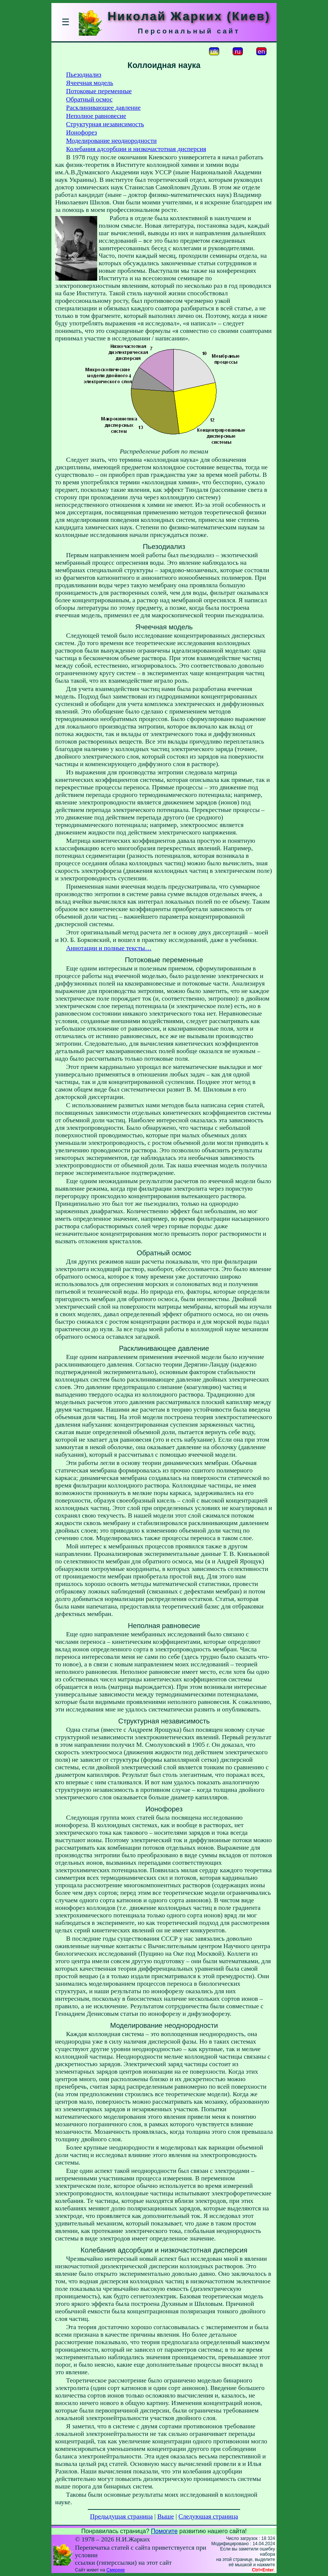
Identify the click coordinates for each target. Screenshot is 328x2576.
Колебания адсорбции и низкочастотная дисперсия (136, 149)
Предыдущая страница (121, 2516)
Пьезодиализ (83, 74)
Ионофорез (81, 132)
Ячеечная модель (89, 82)
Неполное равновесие (96, 115)
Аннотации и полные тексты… (109, 948)
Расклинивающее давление (103, 107)
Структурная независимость (105, 124)
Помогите (164, 2531)
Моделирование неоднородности (111, 140)
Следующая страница (208, 2516)
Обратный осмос (89, 99)
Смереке (115, 2570)
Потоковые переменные (99, 91)
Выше (165, 2516)
